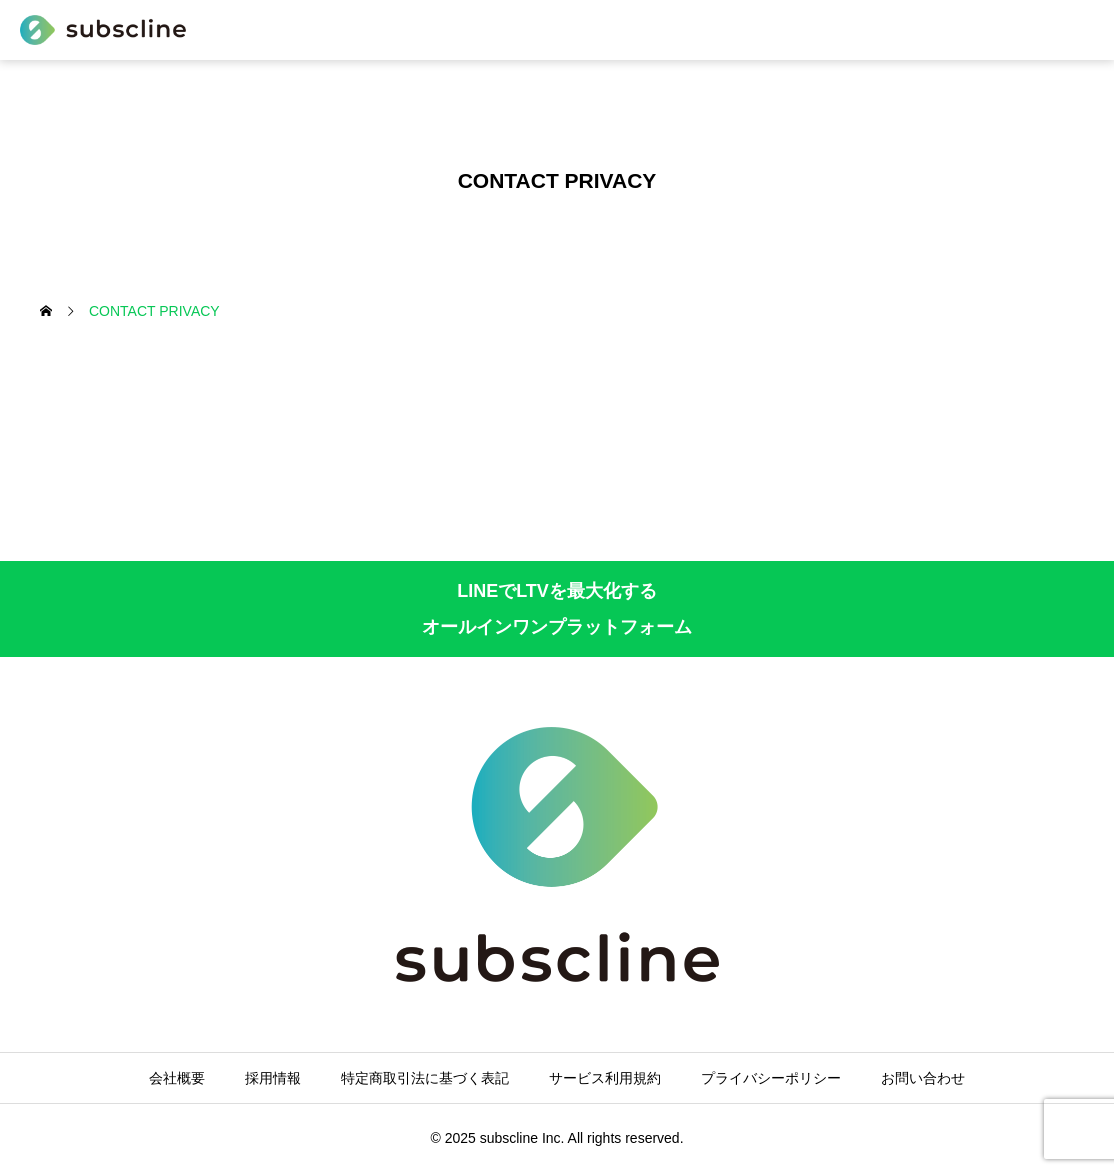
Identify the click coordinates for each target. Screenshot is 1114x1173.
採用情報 (273, 1078)
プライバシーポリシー (771, 1078)
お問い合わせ (923, 1078)
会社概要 (177, 1078)
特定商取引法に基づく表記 (425, 1078)
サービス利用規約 (605, 1078)
